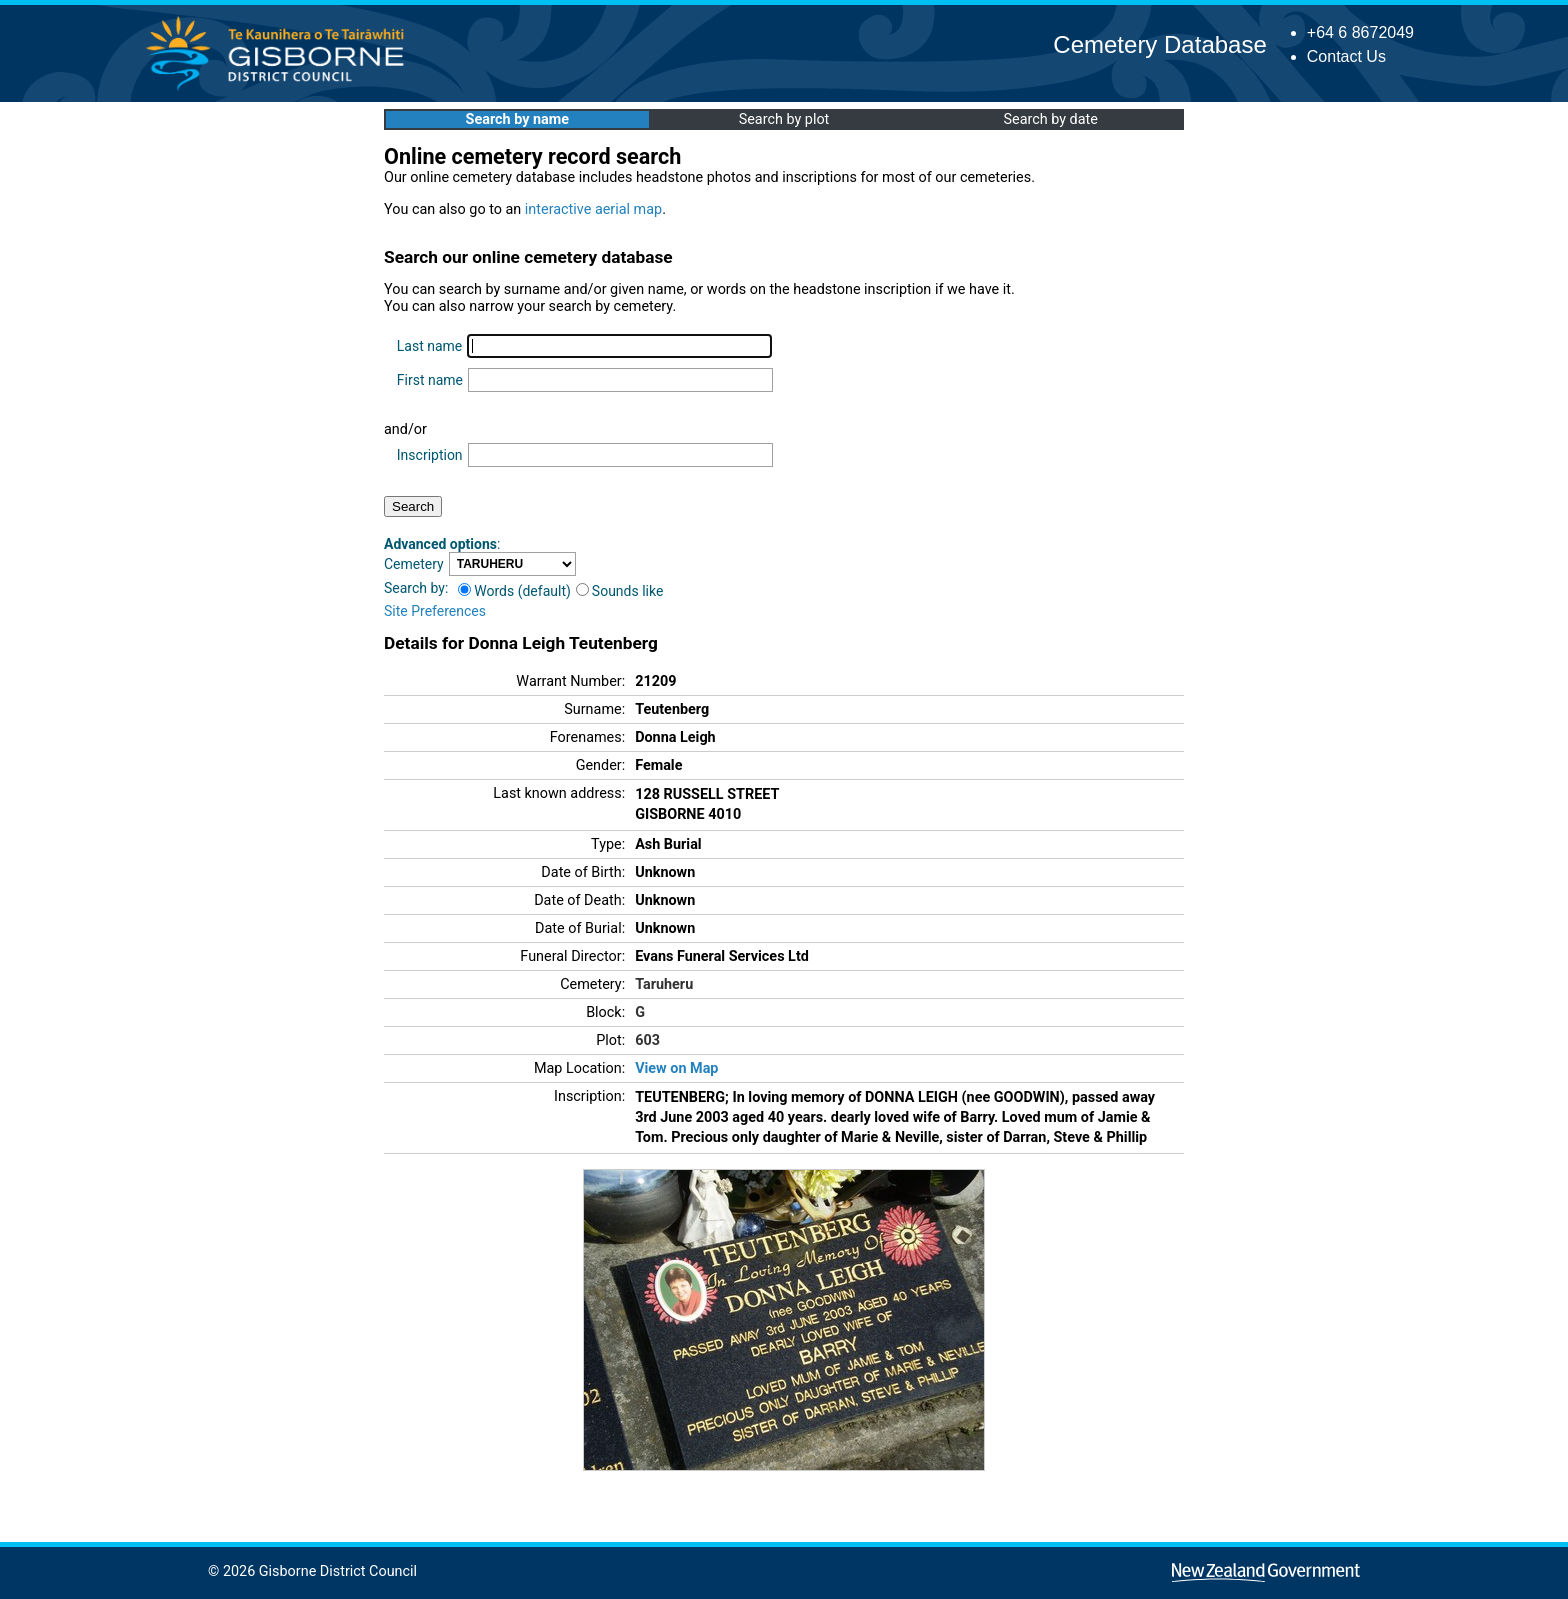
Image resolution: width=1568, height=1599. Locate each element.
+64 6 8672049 (1360, 32)
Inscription (430, 455)
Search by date (1050, 119)
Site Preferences (435, 611)
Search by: (416, 588)
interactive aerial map (593, 209)
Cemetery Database (1159, 44)
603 (647, 1040)
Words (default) (514, 591)
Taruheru (664, 984)
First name (430, 380)
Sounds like (620, 591)
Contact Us (1346, 56)
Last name (429, 346)
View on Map (676, 1068)
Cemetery (414, 564)
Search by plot (784, 119)
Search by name (517, 119)
